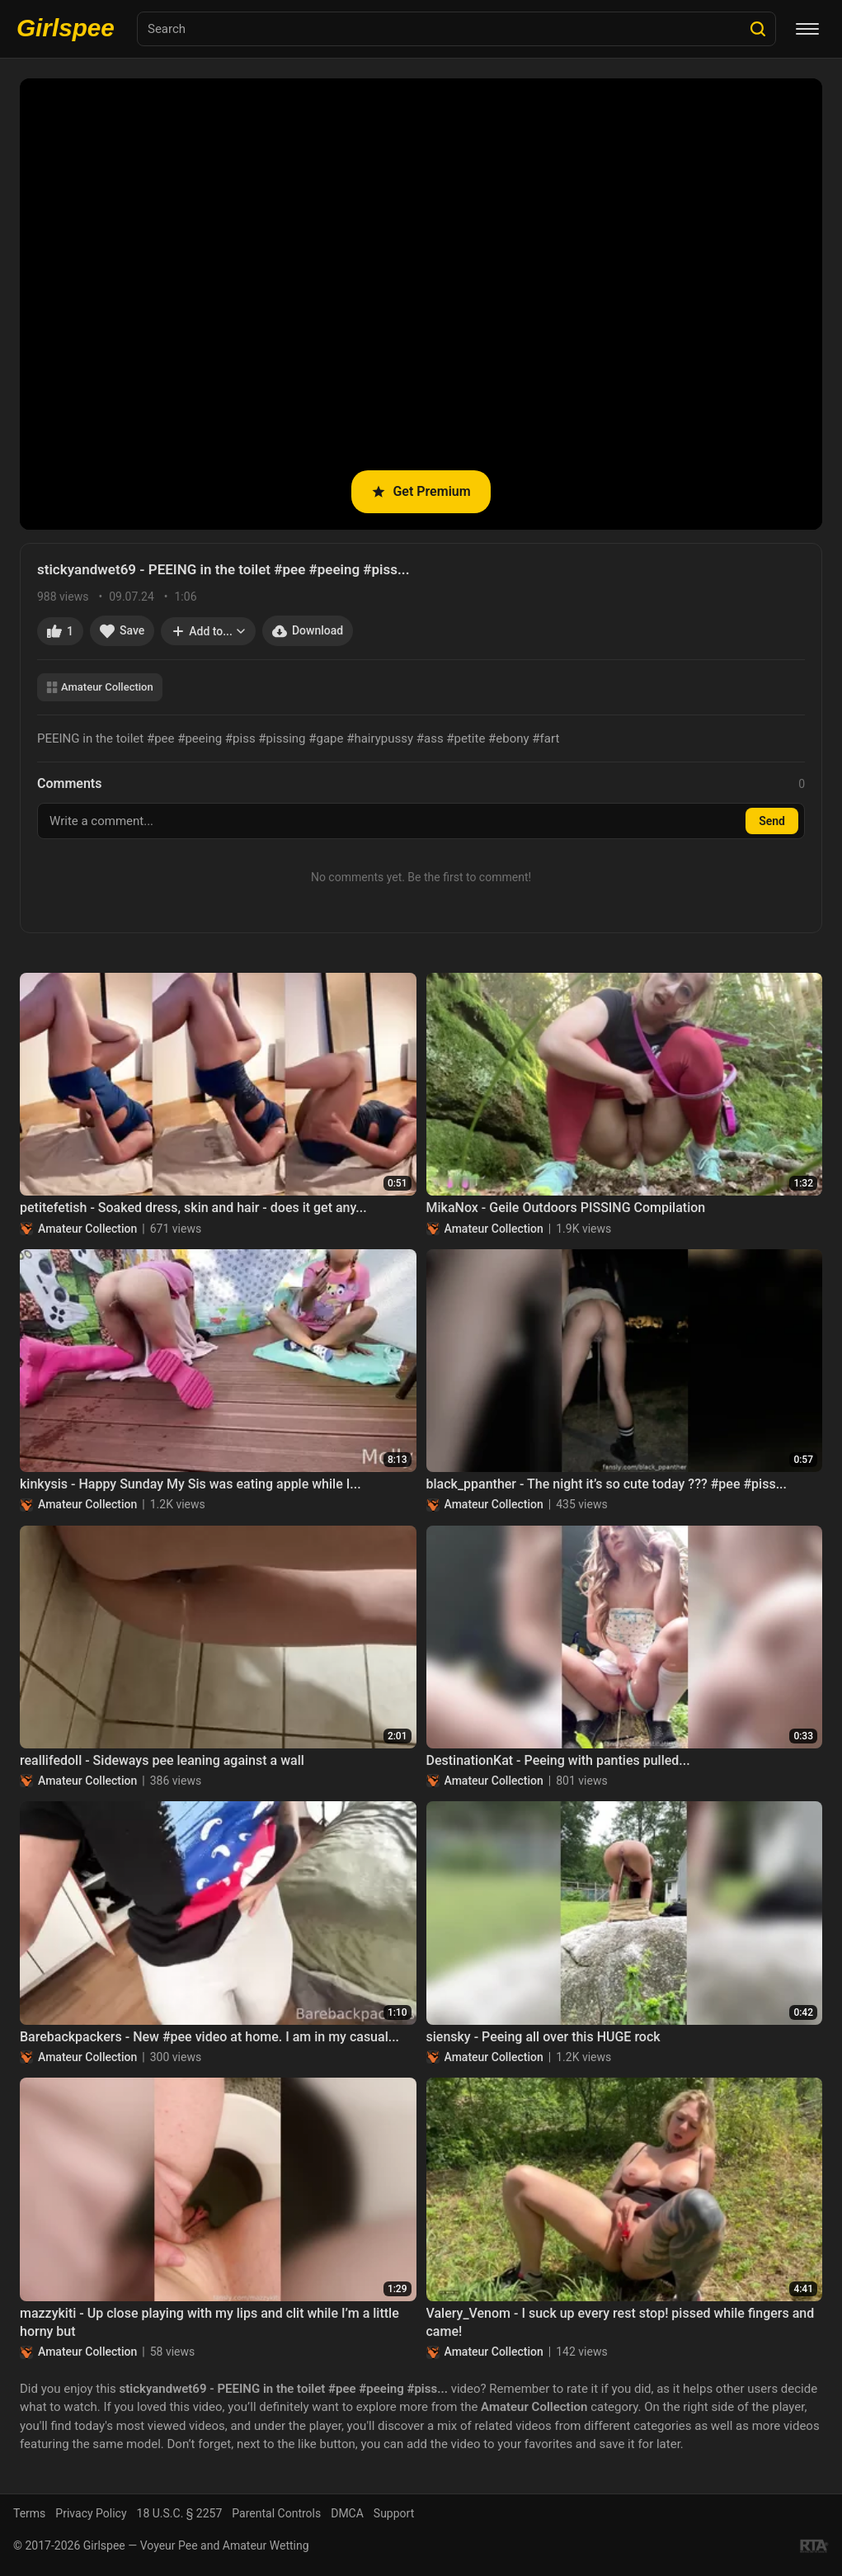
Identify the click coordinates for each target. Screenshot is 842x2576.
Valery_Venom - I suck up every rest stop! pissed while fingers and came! (620, 2322)
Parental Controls (276, 2513)
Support (394, 2513)
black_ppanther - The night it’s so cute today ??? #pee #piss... (606, 1484)
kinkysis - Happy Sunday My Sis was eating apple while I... (190, 1484)
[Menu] (807, 29)
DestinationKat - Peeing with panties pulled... (558, 1760)
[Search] (757, 28)
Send (772, 821)
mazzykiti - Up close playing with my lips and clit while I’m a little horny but (209, 2322)
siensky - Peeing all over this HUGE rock (543, 2037)
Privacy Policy (90, 2513)
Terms (29, 2513)
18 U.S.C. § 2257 (180, 2513)
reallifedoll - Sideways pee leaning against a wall (162, 1760)
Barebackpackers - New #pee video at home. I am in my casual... (209, 2037)
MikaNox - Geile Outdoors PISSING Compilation (566, 1207)
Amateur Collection (99, 687)
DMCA (347, 2513)
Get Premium (420, 491)
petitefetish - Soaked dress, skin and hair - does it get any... (193, 1207)
